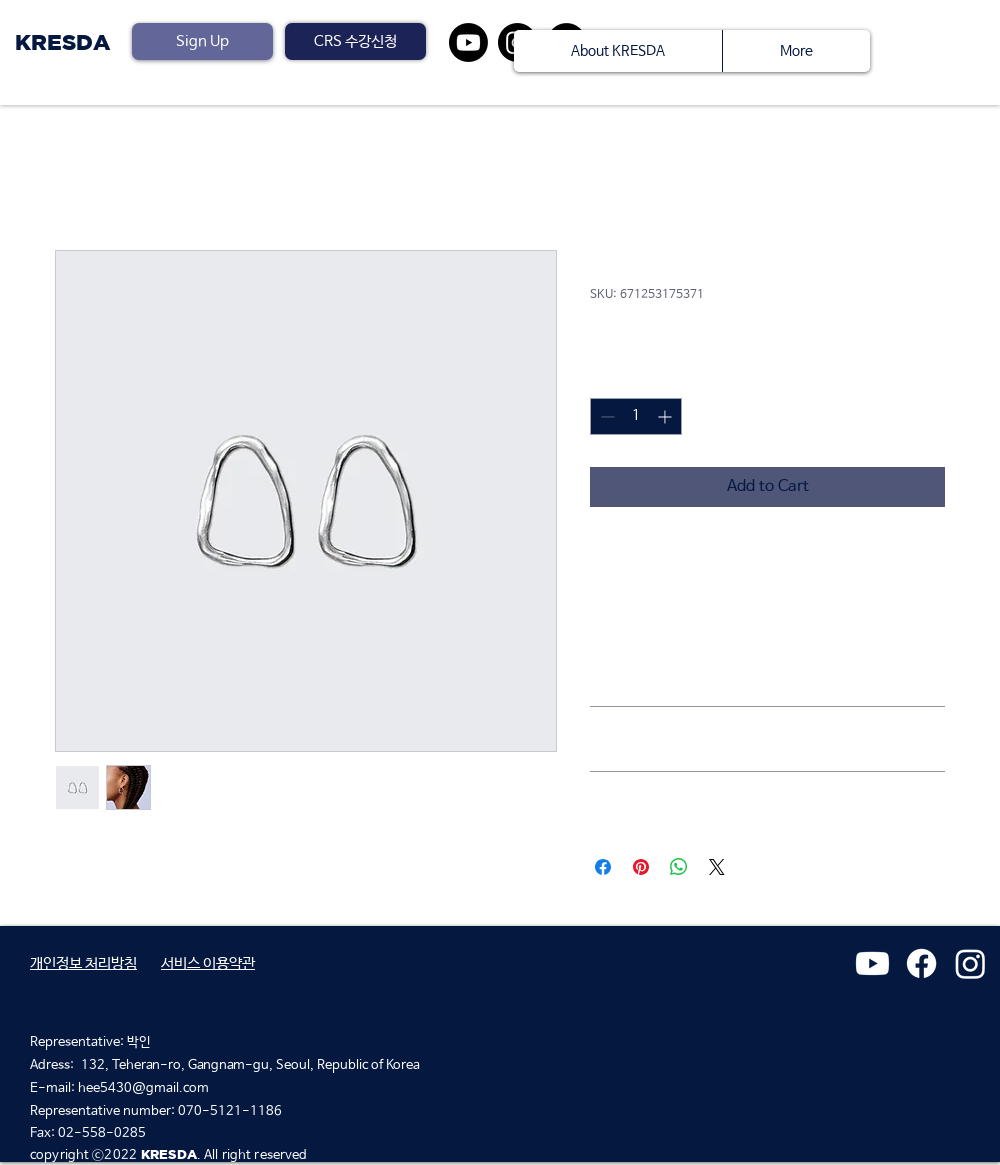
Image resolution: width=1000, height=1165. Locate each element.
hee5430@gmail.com (143, 1088)
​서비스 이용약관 (208, 963)
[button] (355, 41)
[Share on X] (717, 867)
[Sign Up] (202, 41)
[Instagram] (970, 963)
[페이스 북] (921, 963)
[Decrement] (605, 416)
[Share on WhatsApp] (679, 867)
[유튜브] (468, 42)
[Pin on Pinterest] (641, 867)
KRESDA (62, 41)
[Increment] (666, 416)
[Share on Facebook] (603, 867)
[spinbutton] (636, 416)
